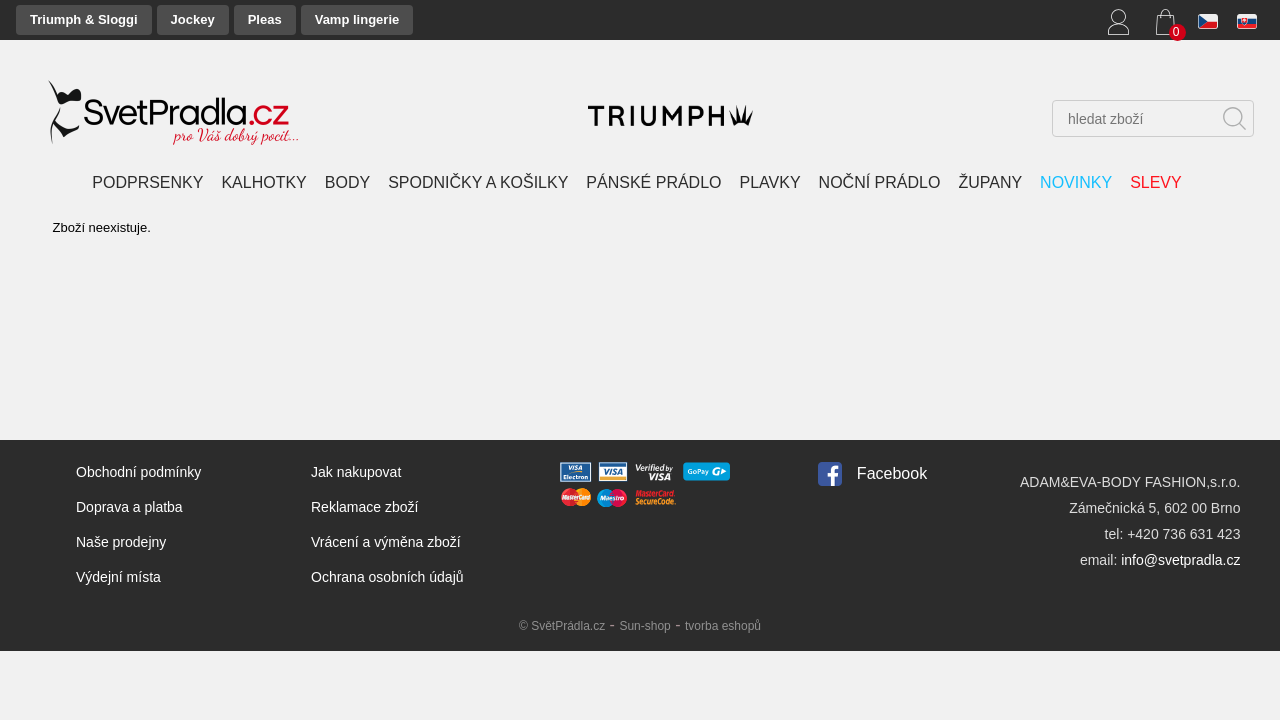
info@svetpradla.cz (1180, 560)
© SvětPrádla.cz (562, 626)
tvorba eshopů (723, 626)
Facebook (892, 473)
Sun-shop (644, 626)
